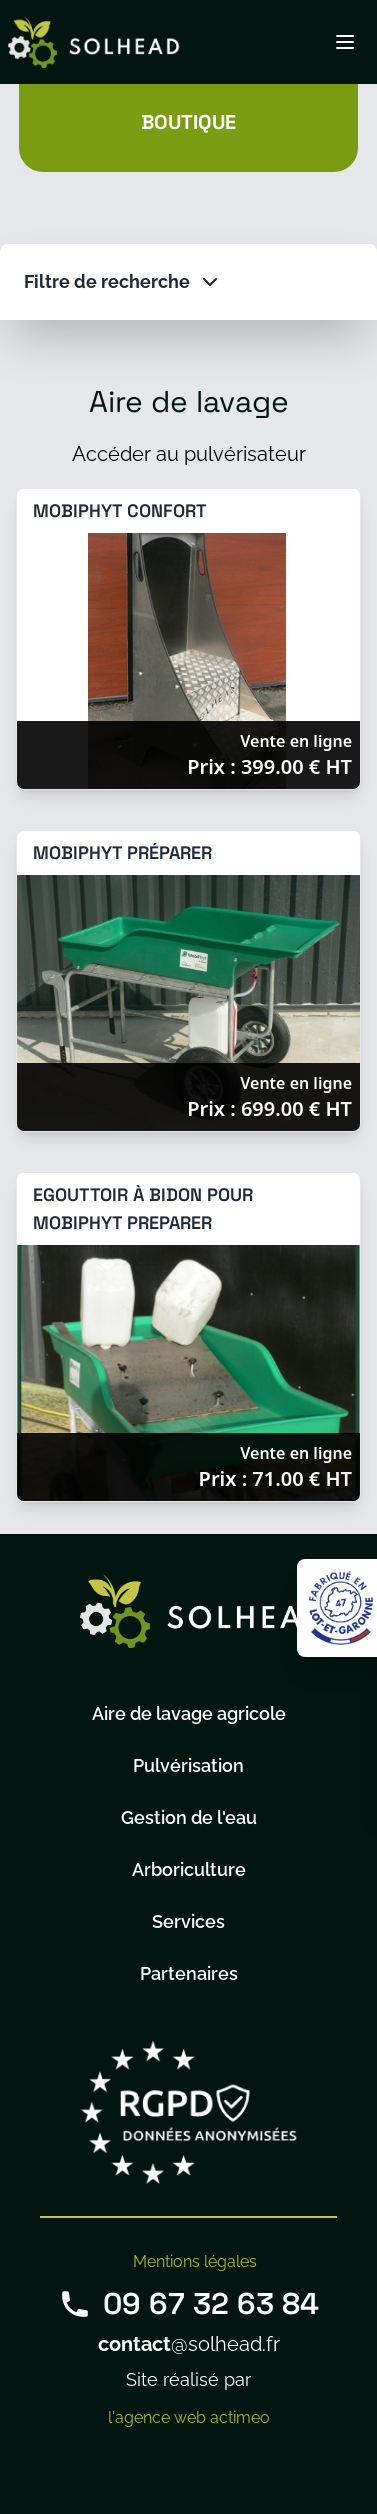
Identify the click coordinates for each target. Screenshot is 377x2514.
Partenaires (189, 1973)
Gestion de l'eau (189, 1817)
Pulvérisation (188, 1765)
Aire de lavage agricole (189, 1713)
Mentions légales (195, 2261)
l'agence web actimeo (189, 2417)
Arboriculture (189, 1869)
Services (188, 1921)
